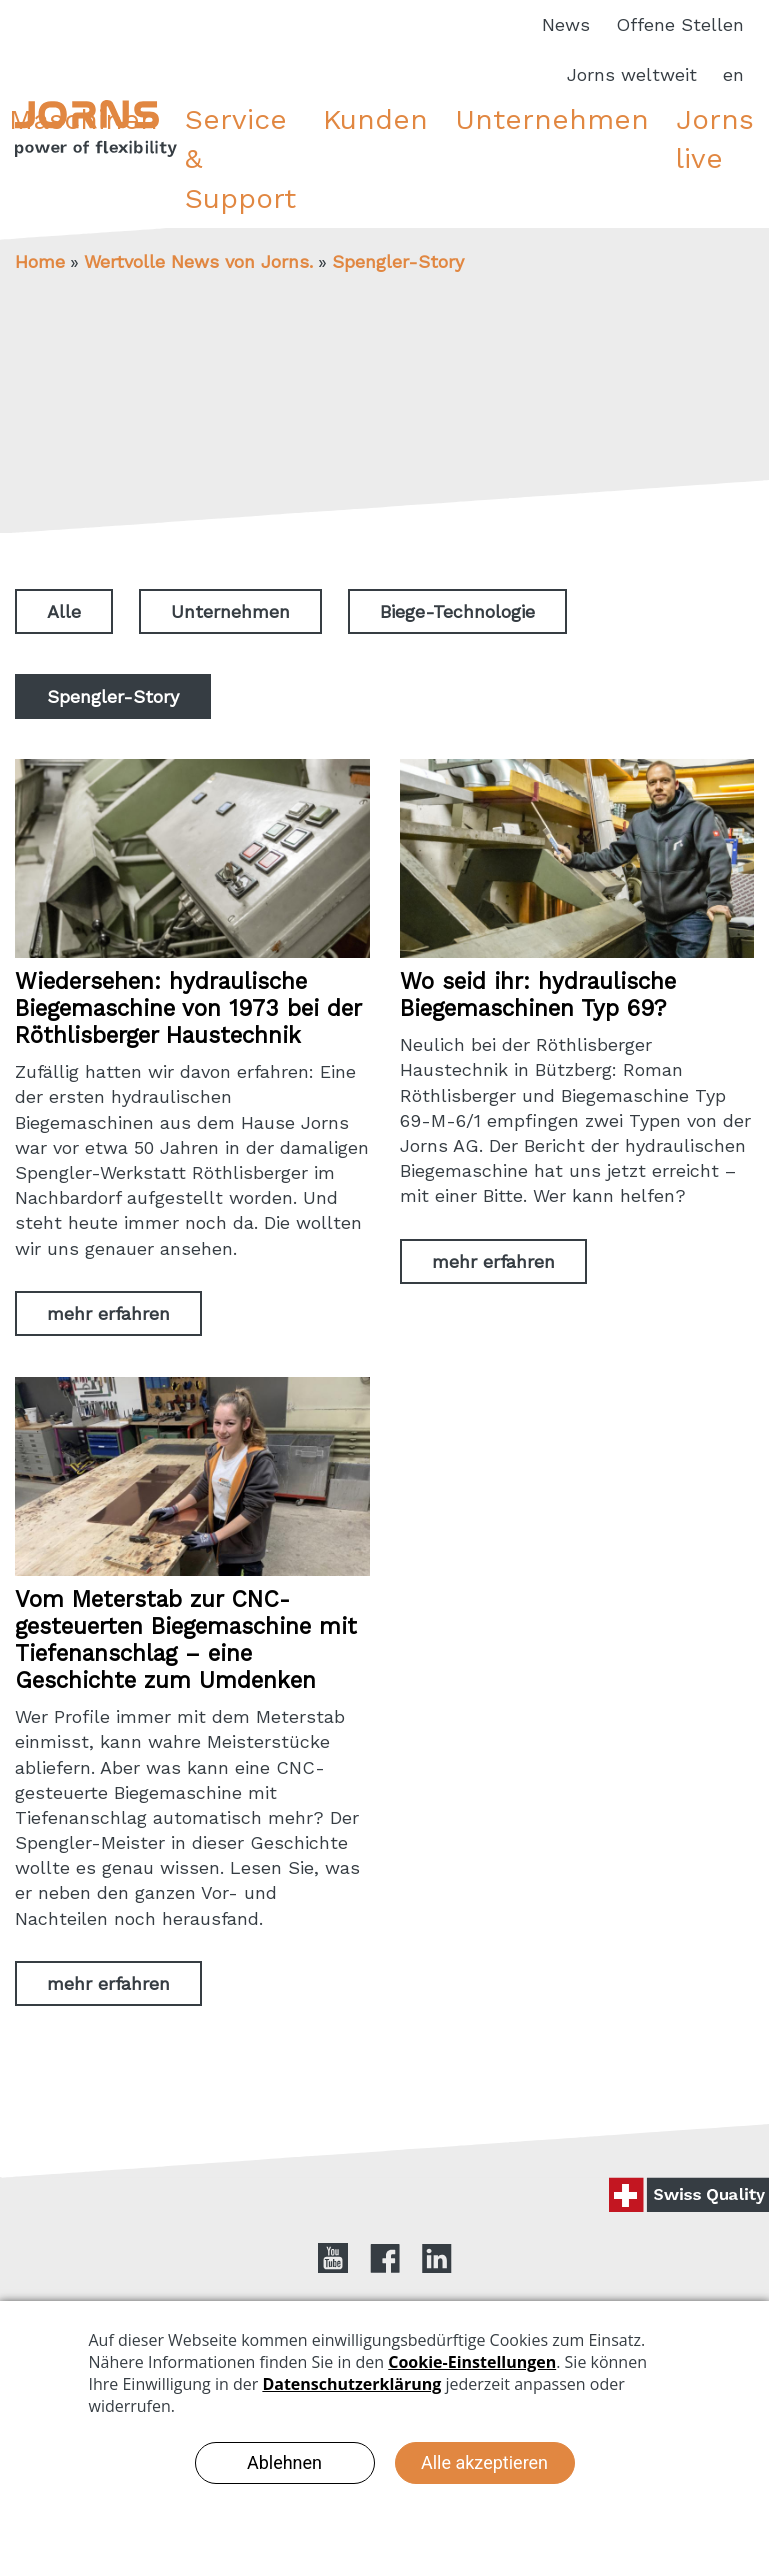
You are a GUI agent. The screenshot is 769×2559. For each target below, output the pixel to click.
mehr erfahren (108, 1313)
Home (40, 261)
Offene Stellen (680, 24)
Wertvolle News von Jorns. (198, 261)
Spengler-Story (398, 261)
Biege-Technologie (457, 611)
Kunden (375, 119)
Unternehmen (552, 119)
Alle (64, 611)
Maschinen (83, 119)
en (733, 74)
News (566, 24)
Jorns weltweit (632, 74)
